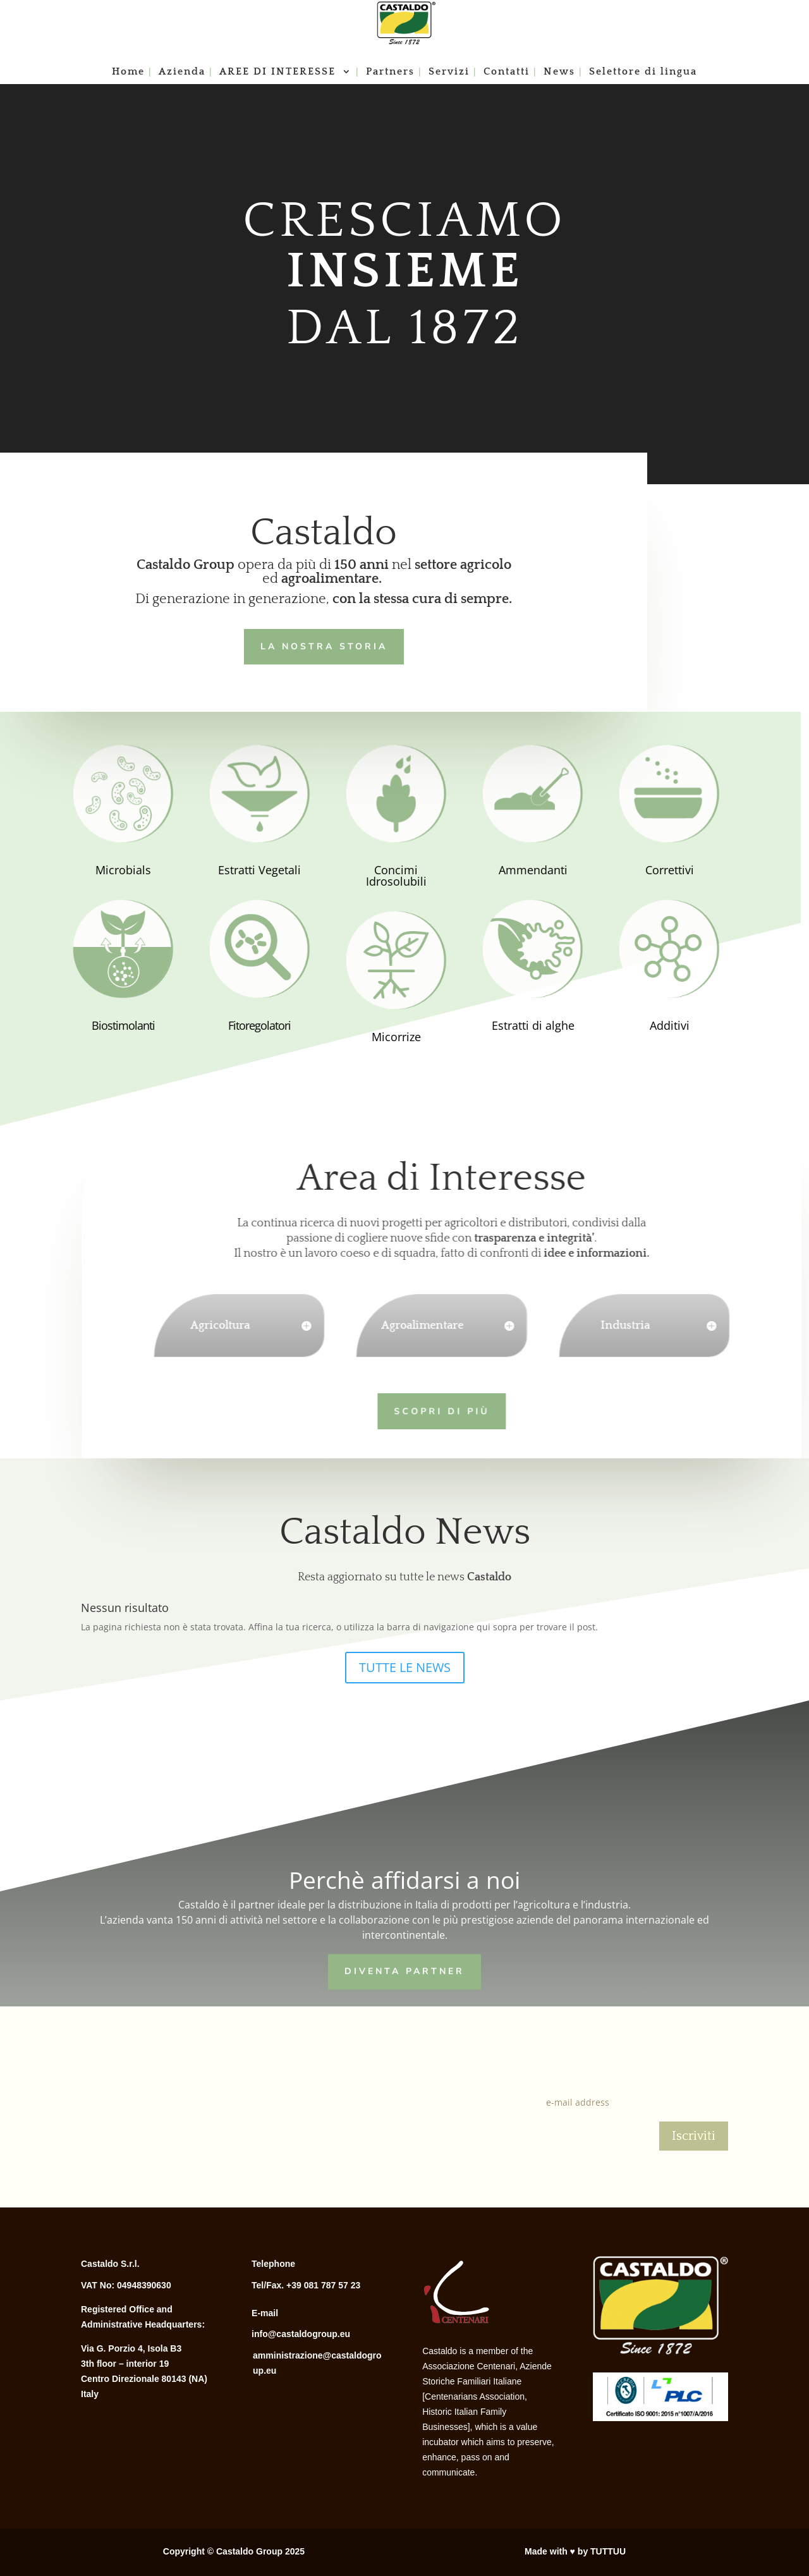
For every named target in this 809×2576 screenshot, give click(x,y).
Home (128, 72)
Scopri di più (420, 1409)
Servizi (449, 72)
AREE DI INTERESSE (279, 72)
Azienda (182, 72)
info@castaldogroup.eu (301, 2334)
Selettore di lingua (643, 72)
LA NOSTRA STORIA (318, 645)
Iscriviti (693, 2136)
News (559, 72)
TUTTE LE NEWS (405, 1667)
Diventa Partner (404, 1970)
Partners (390, 72)
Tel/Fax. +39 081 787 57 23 (306, 2285)
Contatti (507, 72)
